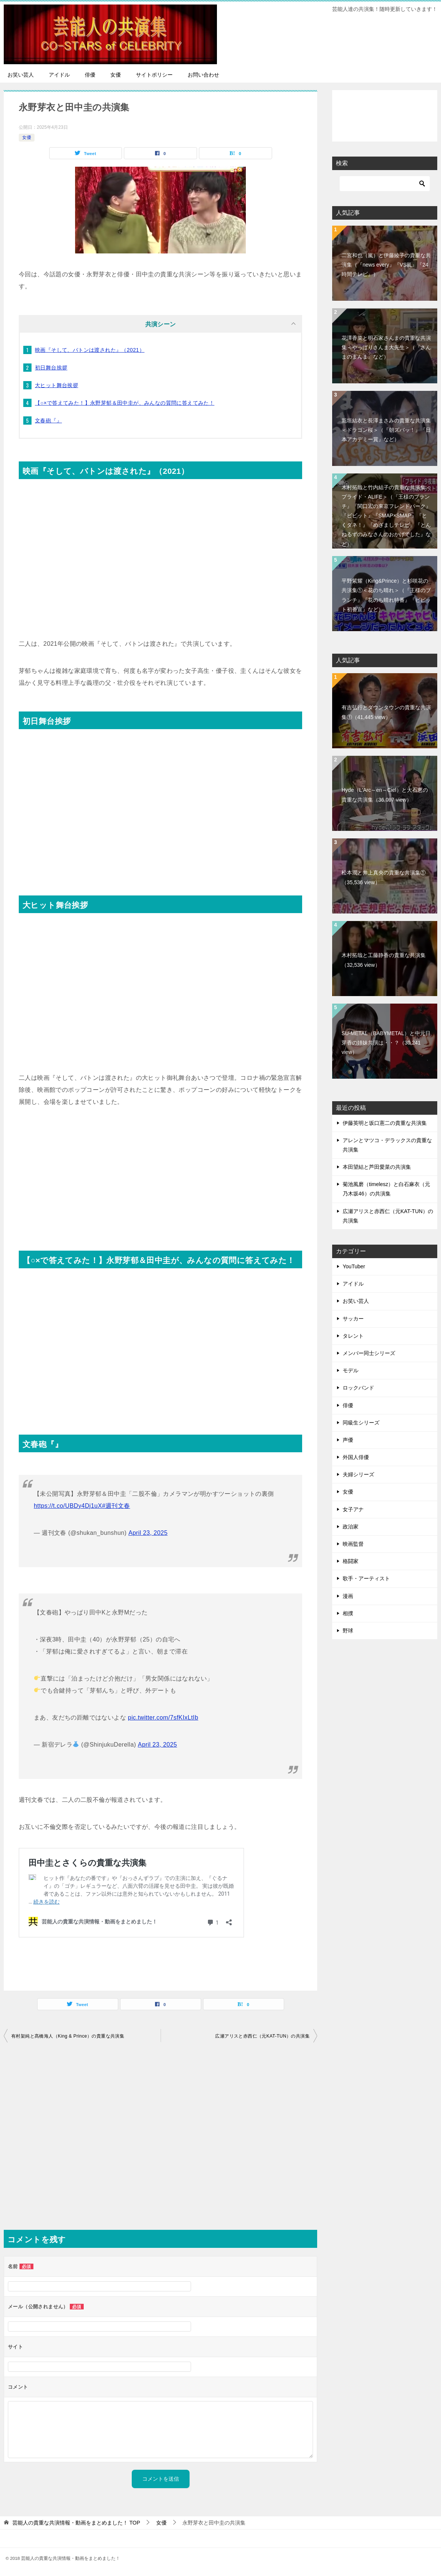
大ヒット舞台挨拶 (56, 385)
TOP (76, 2523)
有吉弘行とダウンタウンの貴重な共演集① (386, 712)
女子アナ (353, 1509)
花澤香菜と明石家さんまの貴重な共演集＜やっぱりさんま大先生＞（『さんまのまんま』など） (386, 347)
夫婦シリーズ (358, 1474)
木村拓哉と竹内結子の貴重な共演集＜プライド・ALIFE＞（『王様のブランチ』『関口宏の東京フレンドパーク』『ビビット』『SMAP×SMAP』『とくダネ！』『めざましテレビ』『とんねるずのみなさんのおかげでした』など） (386, 515)
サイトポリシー (154, 75)
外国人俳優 (356, 1457)
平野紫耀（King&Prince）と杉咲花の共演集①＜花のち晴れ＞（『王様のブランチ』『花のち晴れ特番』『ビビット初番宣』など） (386, 595)
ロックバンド (358, 1388)
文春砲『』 (48, 421)
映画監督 (353, 1544)
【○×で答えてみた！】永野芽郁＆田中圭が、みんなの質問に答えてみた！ (124, 403)
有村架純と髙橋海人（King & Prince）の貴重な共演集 (67, 2036)
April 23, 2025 (147, 1533)
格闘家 (350, 1561)
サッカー (353, 1319)
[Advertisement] (160, 1175)
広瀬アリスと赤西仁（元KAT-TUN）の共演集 (262, 2036)
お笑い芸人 (21, 75)
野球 (348, 1631)
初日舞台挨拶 (51, 368)
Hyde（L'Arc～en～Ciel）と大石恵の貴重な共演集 (385, 794)
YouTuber (354, 1266)
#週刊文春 (116, 1506)
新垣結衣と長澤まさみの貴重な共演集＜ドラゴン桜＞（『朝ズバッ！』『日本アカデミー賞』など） (386, 430)
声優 (348, 1440)
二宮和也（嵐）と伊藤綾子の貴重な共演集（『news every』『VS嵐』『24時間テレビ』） (386, 264)
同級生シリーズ (361, 1423)
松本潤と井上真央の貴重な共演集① (384, 877)
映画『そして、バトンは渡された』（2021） (89, 350)
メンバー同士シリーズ (369, 1353)
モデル (350, 1370)
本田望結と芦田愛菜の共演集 (377, 1167)
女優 (115, 75)
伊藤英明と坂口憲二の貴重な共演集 (385, 1123)
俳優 (90, 75)
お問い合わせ (203, 75)
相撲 (348, 1613)
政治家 (350, 1527)
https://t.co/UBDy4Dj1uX (68, 1506)
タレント (353, 1336)
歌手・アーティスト (366, 1578)
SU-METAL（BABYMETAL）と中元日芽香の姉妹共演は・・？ (386, 1042)
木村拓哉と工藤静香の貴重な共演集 (384, 960)
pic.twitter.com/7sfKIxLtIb (163, 1717)
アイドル (59, 75)
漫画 (348, 1596)
